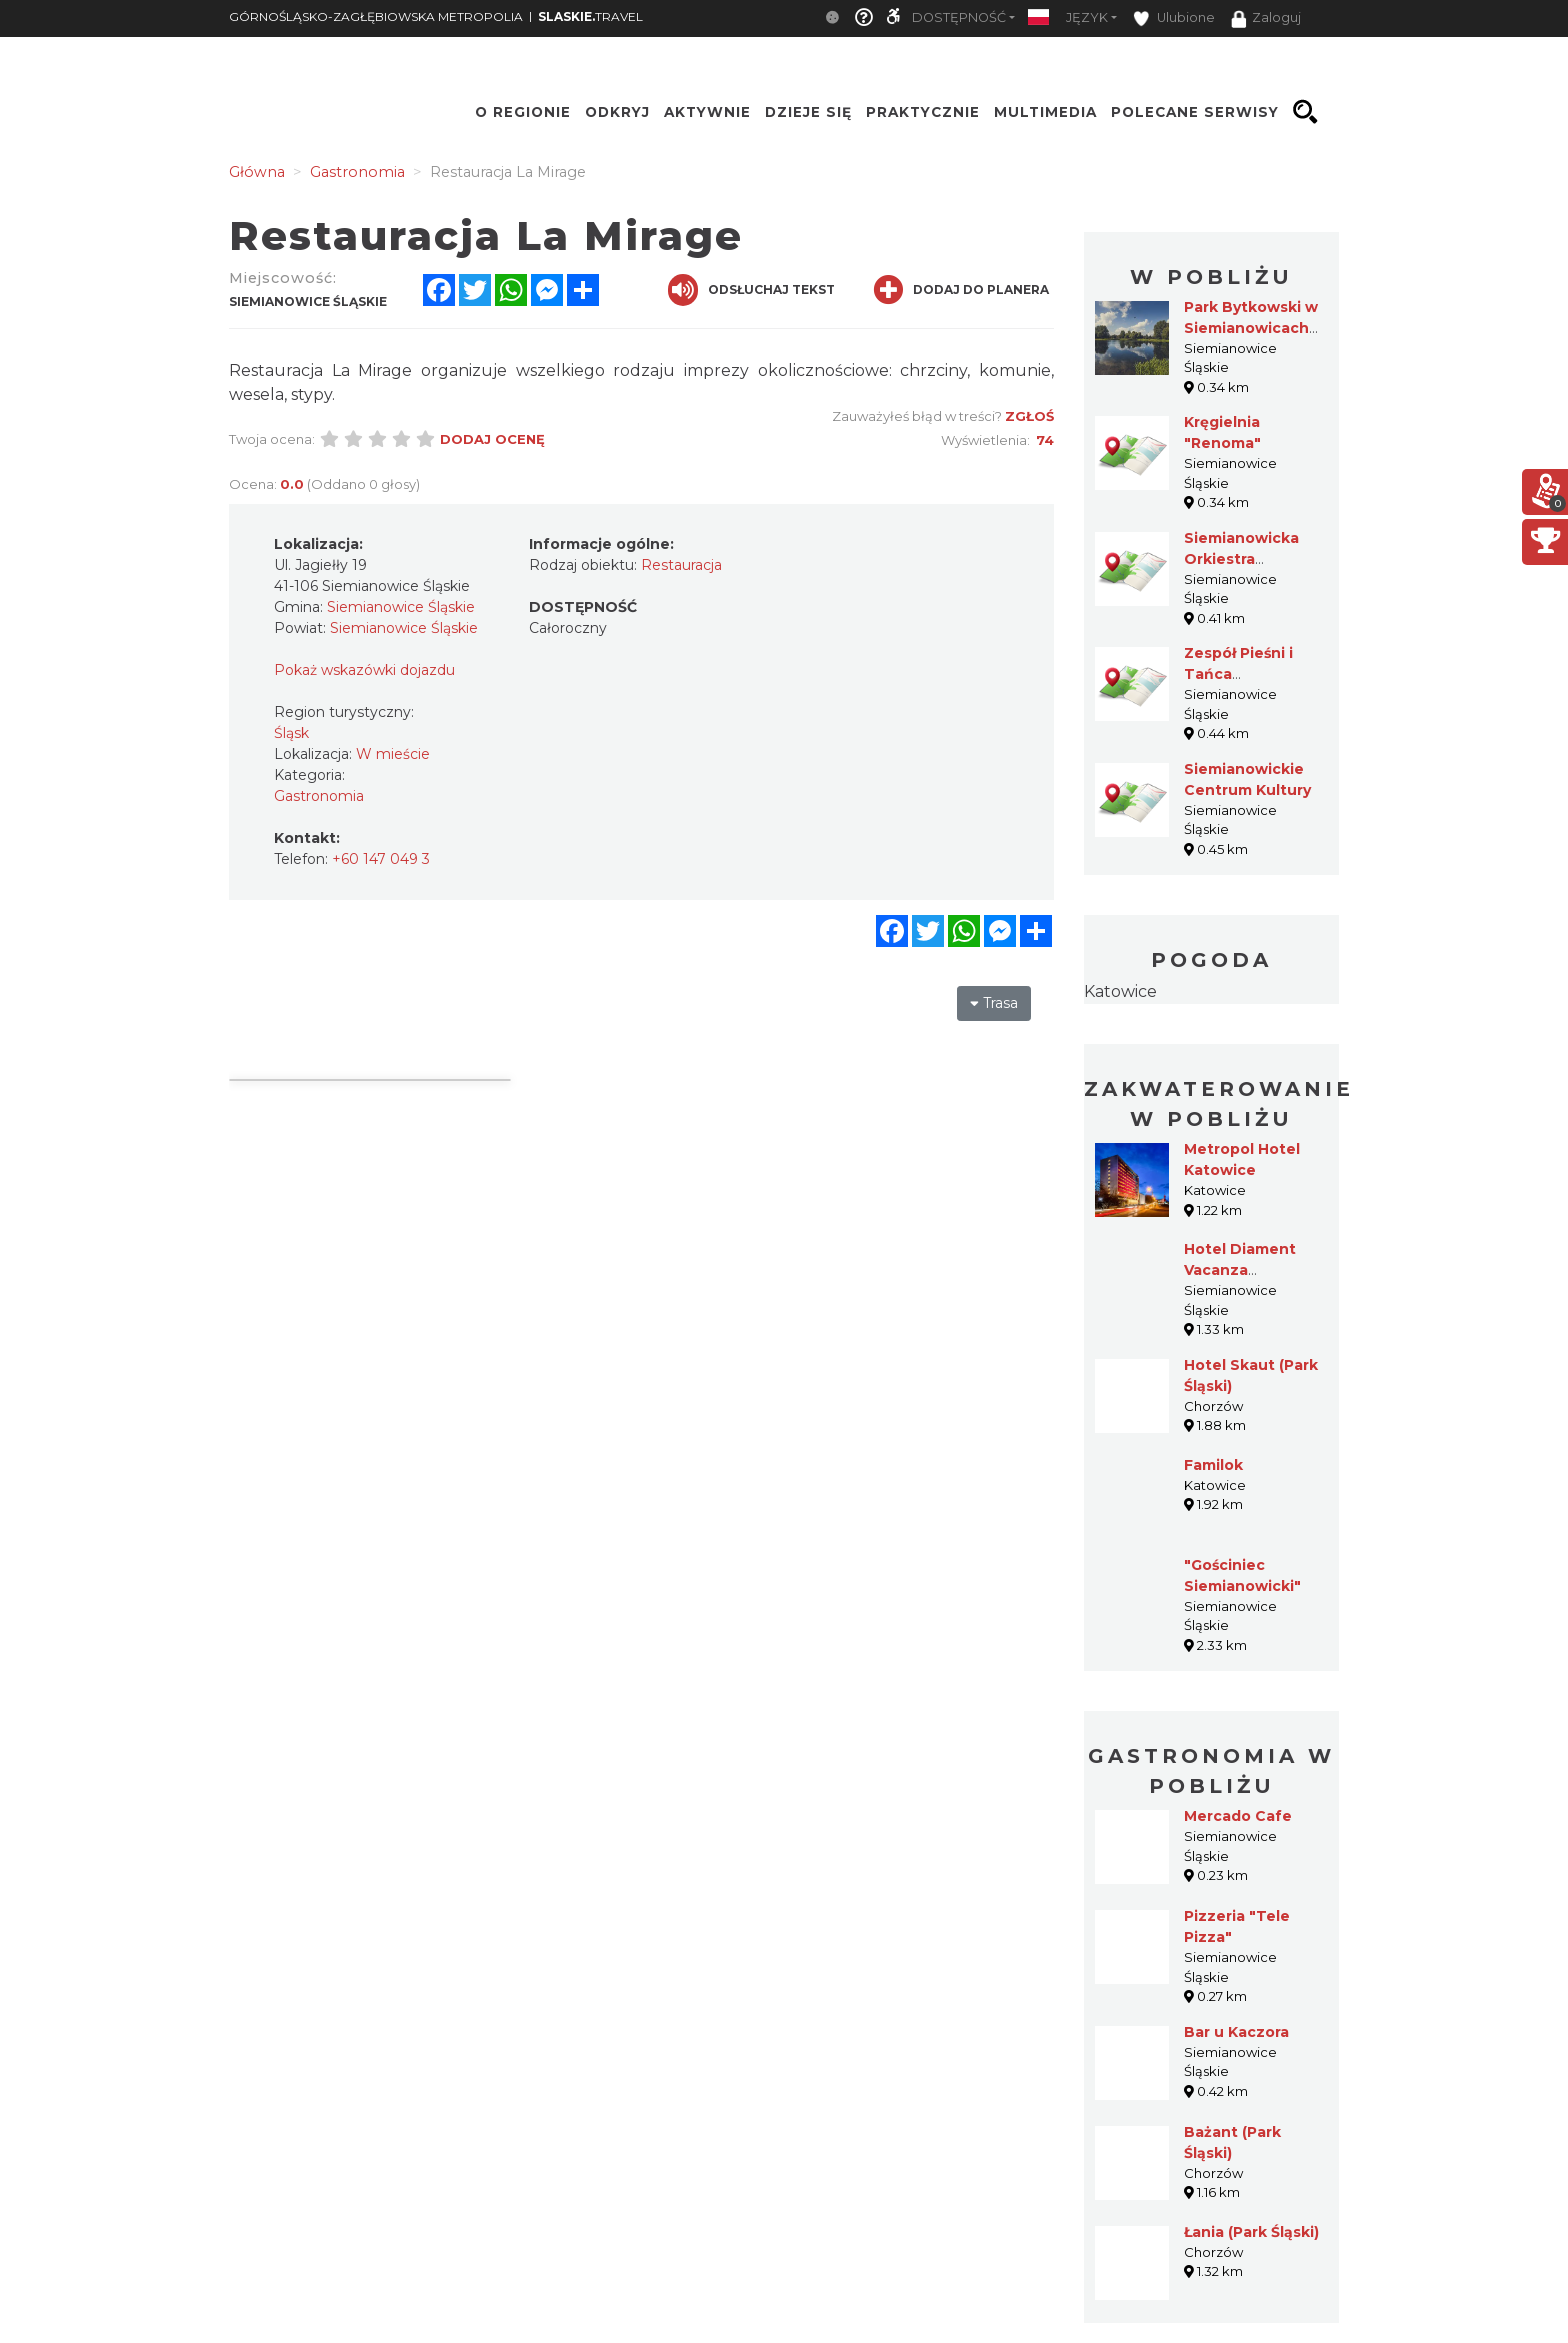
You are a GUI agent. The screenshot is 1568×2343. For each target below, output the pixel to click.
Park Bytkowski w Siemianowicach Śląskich (1251, 328)
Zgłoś (1029, 416)
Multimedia (1045, 112)
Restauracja (681, 565)
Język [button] (1087, 17)
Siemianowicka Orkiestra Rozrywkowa (1241, 559)
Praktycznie (923, 112)
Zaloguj (1266, 19)
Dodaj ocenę (492, 439)
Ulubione (1174, 18)
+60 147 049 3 (381, 859)
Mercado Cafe (1238, 1816)
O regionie (523, 112)
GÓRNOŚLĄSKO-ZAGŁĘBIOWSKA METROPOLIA (376, 16)
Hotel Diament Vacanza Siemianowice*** (1246, 1270)
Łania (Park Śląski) (1251, 2232)
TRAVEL (590, 16)
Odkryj (617, 112)
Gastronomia (319, 796)
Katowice (1120, 991)
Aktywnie (707, 112)
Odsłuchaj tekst (751, 290)
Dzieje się (808, 112)
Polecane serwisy (1195, 112)
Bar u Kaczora (1236, 2032)
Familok (1213, 1465)
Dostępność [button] (959, 17)
